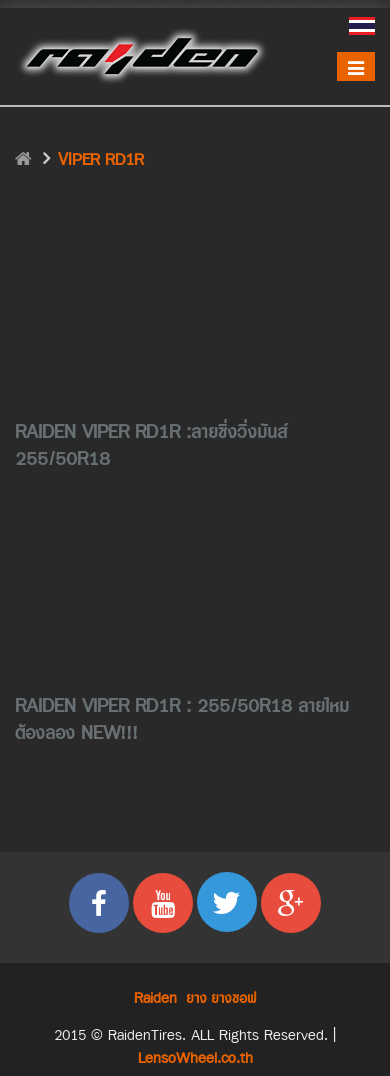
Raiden (155, 998)
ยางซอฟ (233, 998)
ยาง (196, 998)
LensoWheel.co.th (195, 1058)
